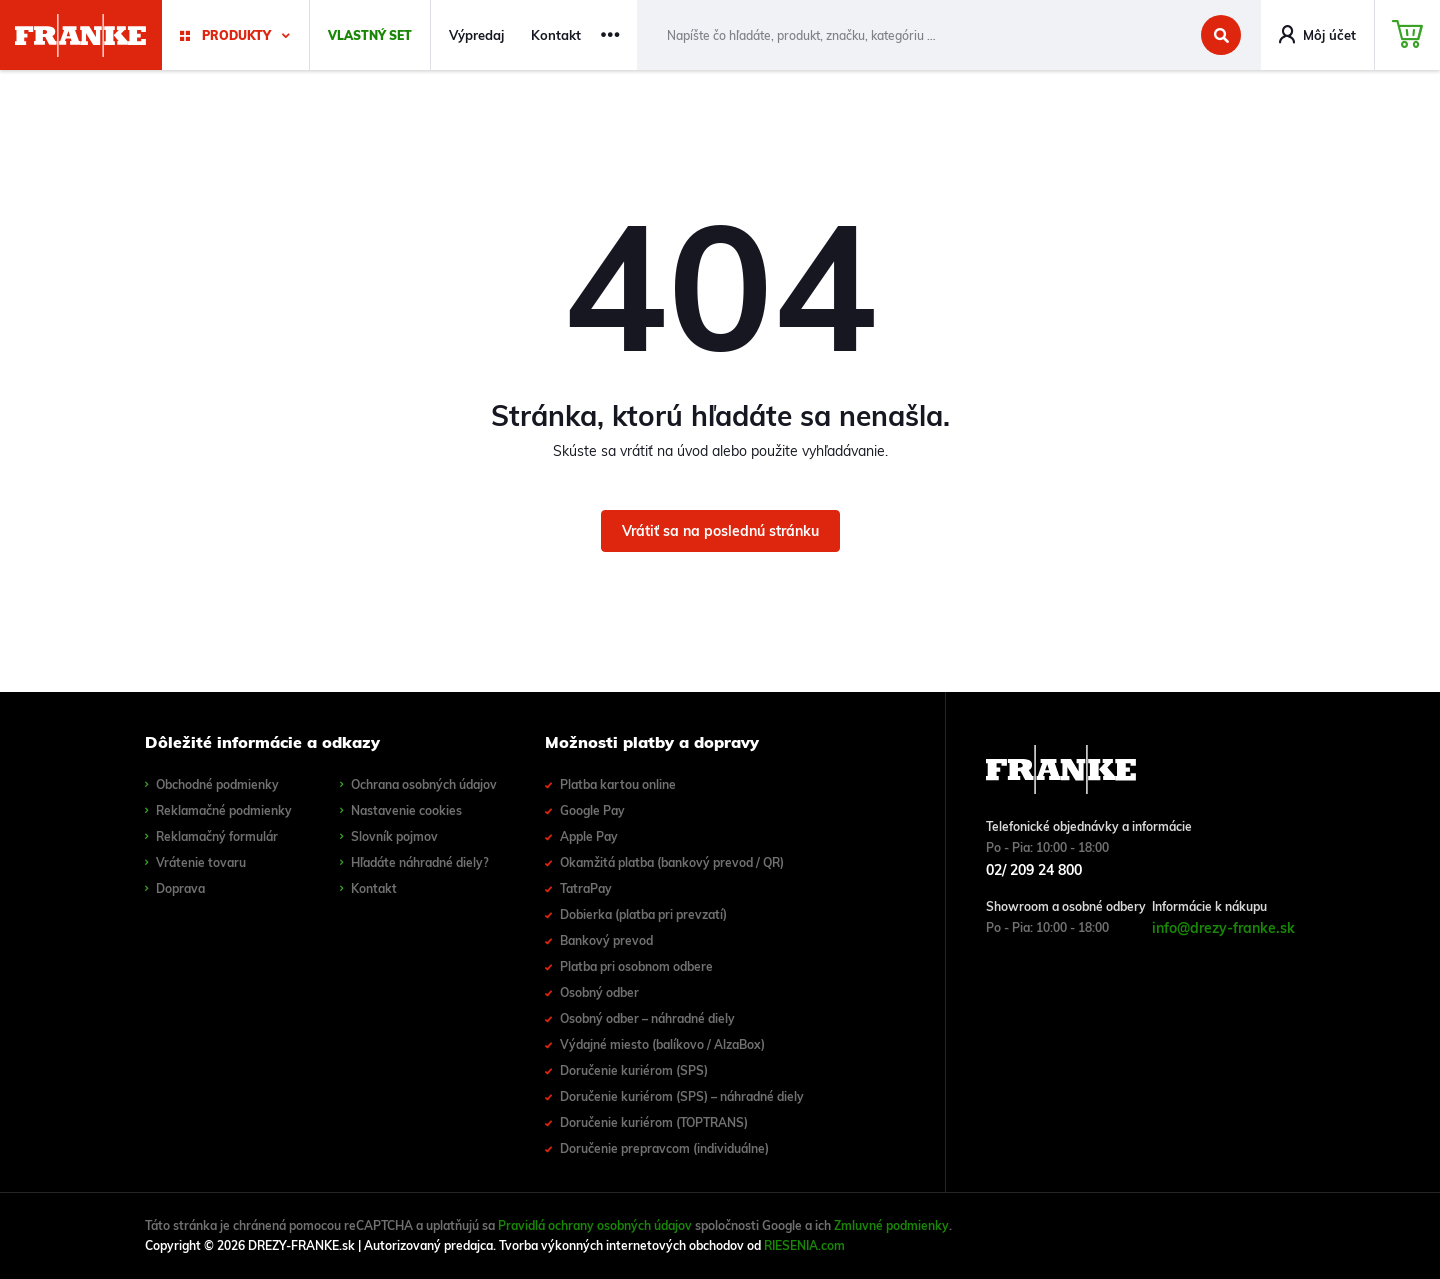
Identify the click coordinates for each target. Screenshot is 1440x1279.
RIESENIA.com (804, 1245)
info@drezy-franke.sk (1223, 928)
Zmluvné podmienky (891, 1225)
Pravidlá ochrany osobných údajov (595, 1225)
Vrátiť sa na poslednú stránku (720, 531)
